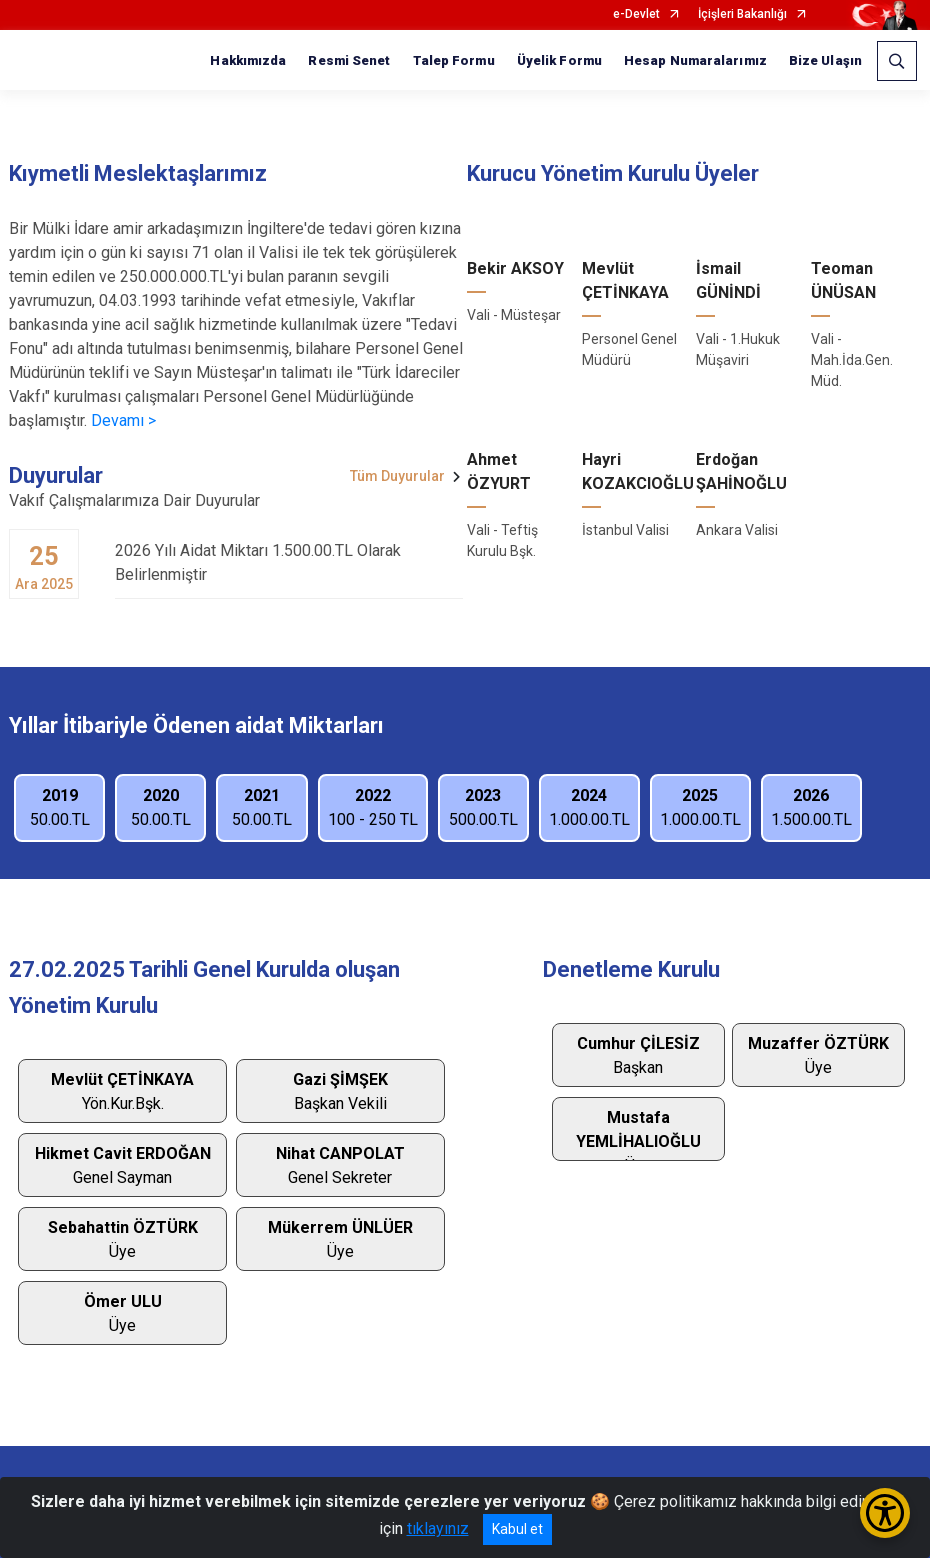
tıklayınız (438, 1528)
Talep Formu (454, 60)
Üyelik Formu (559, 60)
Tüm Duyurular (397, 476)
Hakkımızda (248, 60)
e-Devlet (636, 14)
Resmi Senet (349, 60)
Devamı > (123, 420)
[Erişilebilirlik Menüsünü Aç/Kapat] (885, 1513)
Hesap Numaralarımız (695, 60)
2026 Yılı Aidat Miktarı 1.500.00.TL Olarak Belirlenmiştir (289, 562)
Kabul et (517, 1529)
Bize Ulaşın (825, 60)
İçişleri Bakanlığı (742, 14)
